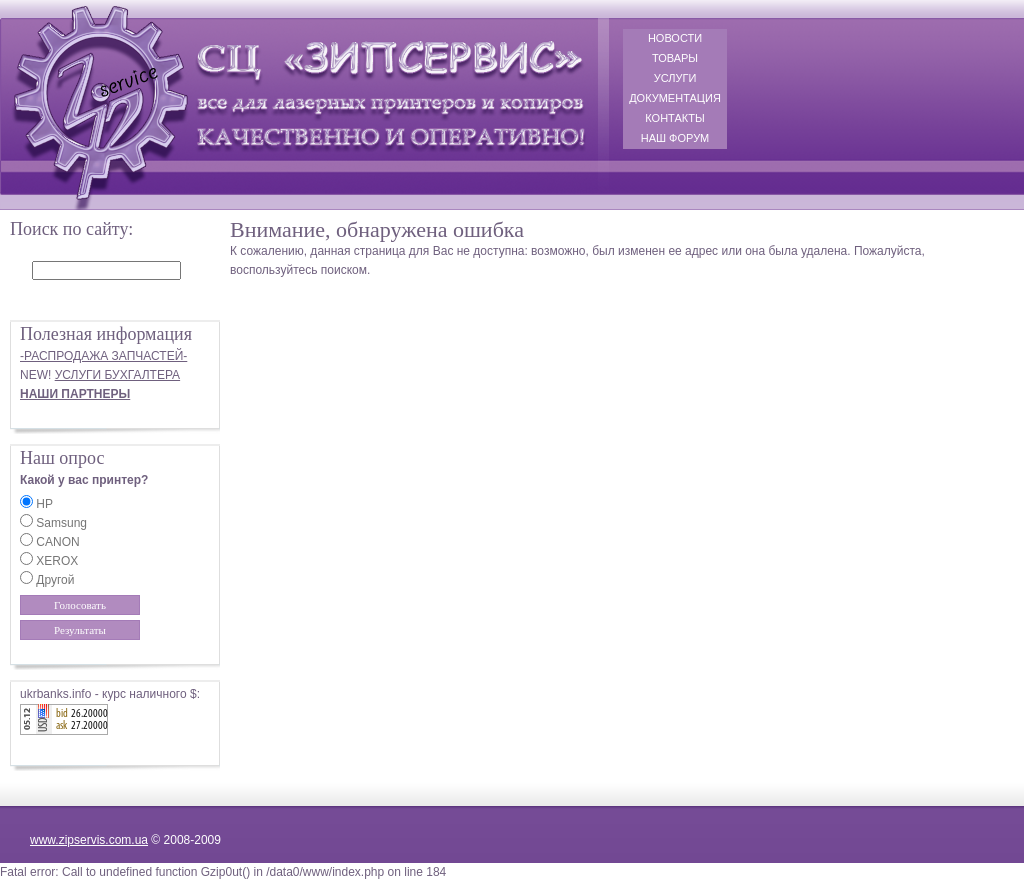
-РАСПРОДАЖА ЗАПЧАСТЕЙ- (103, 356)
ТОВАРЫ (675, 58)
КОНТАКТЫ (674, 118)
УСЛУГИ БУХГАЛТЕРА (117, 375)
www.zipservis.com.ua (89, 840)
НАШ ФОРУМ (675, 138)
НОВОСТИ (675, 38)
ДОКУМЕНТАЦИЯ (675, 98)
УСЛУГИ (675, 78)
